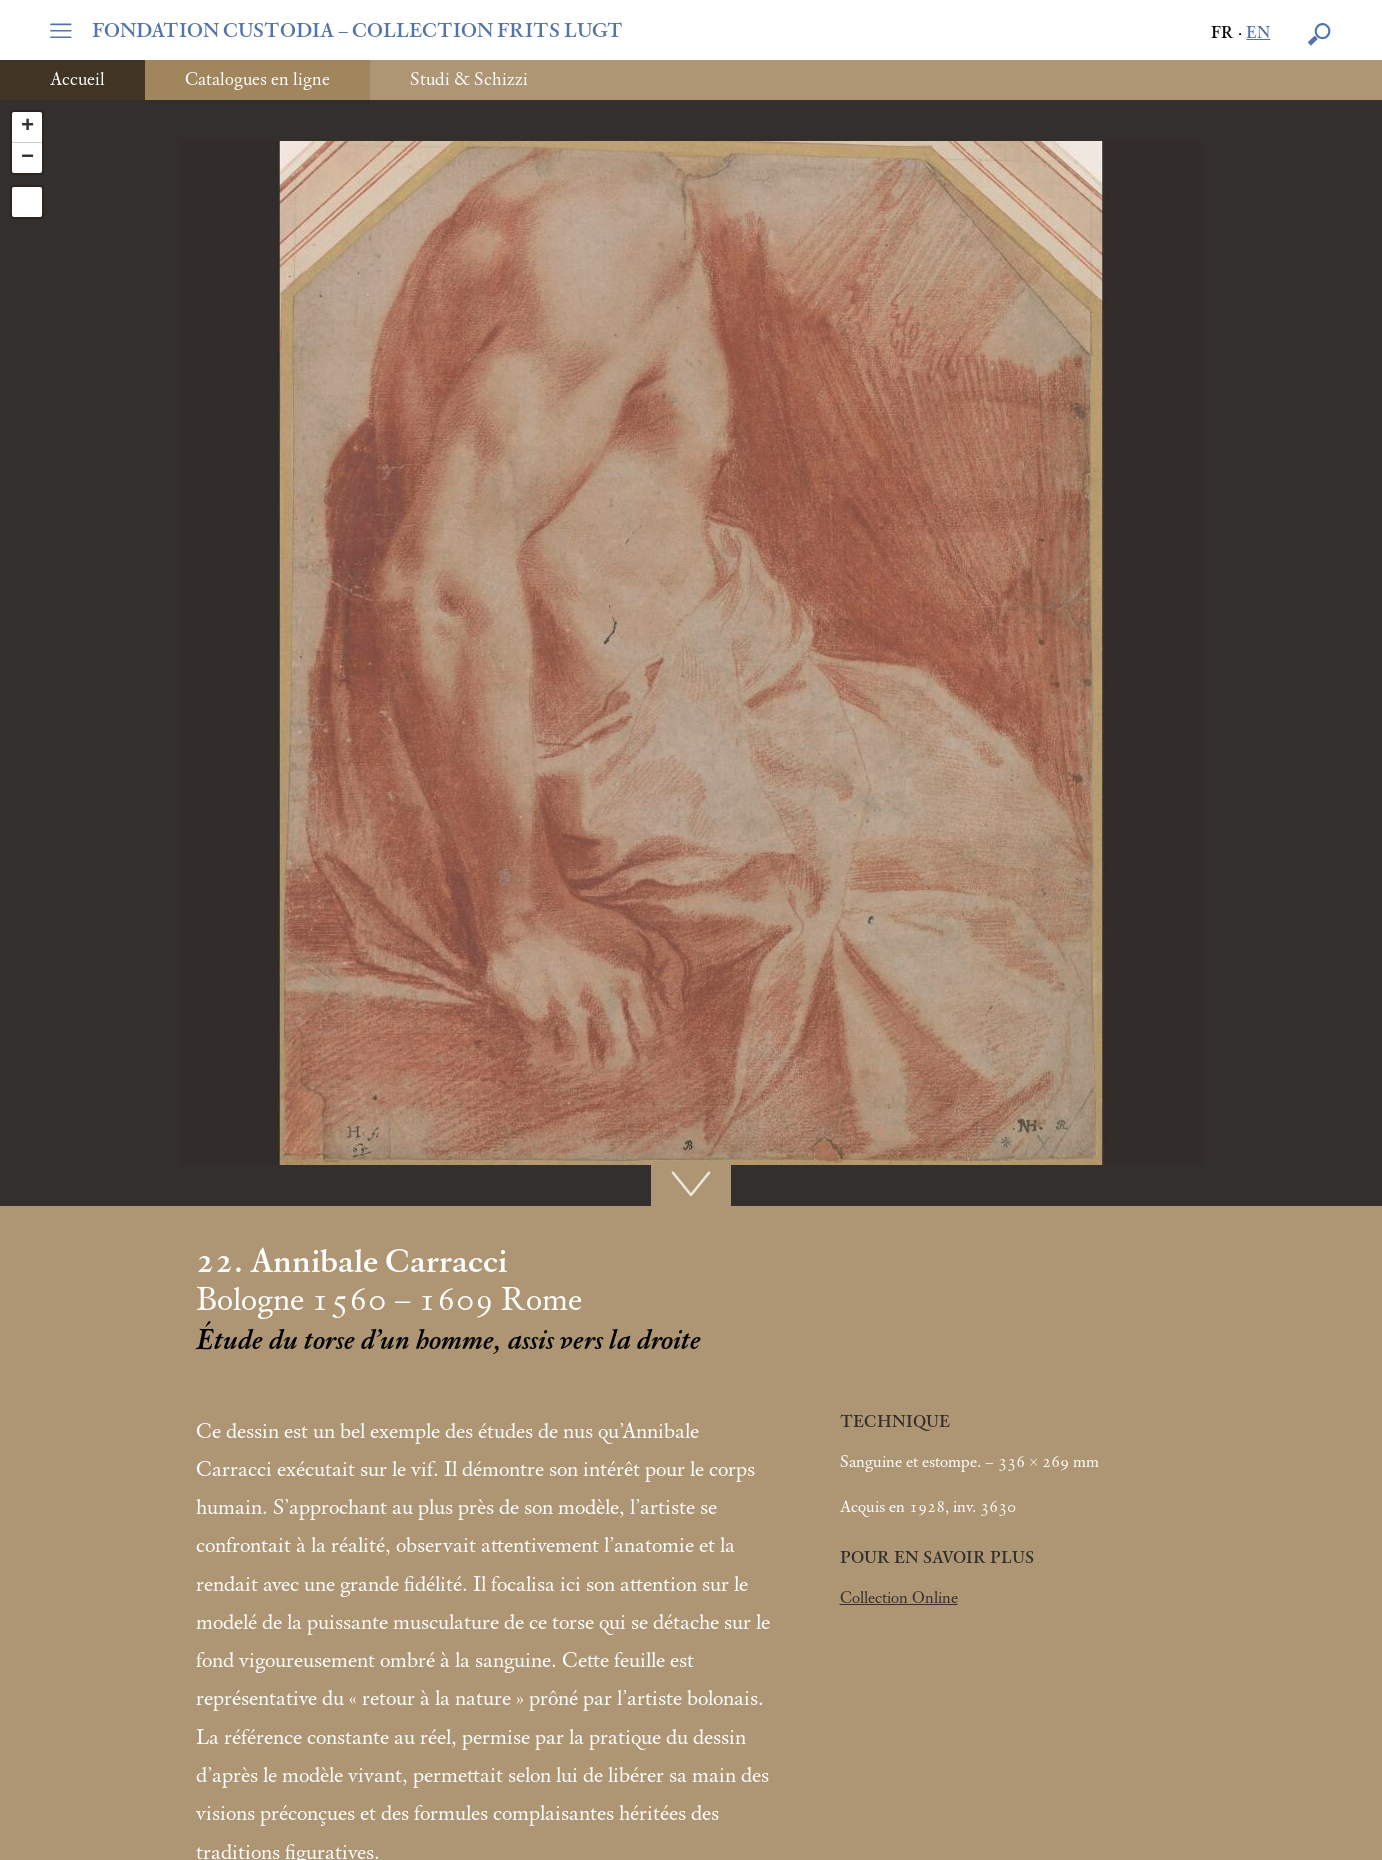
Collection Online (899, 1598)
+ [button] (27, 127)
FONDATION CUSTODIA (357, 31)
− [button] (27, 158)
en (1258, 33)
